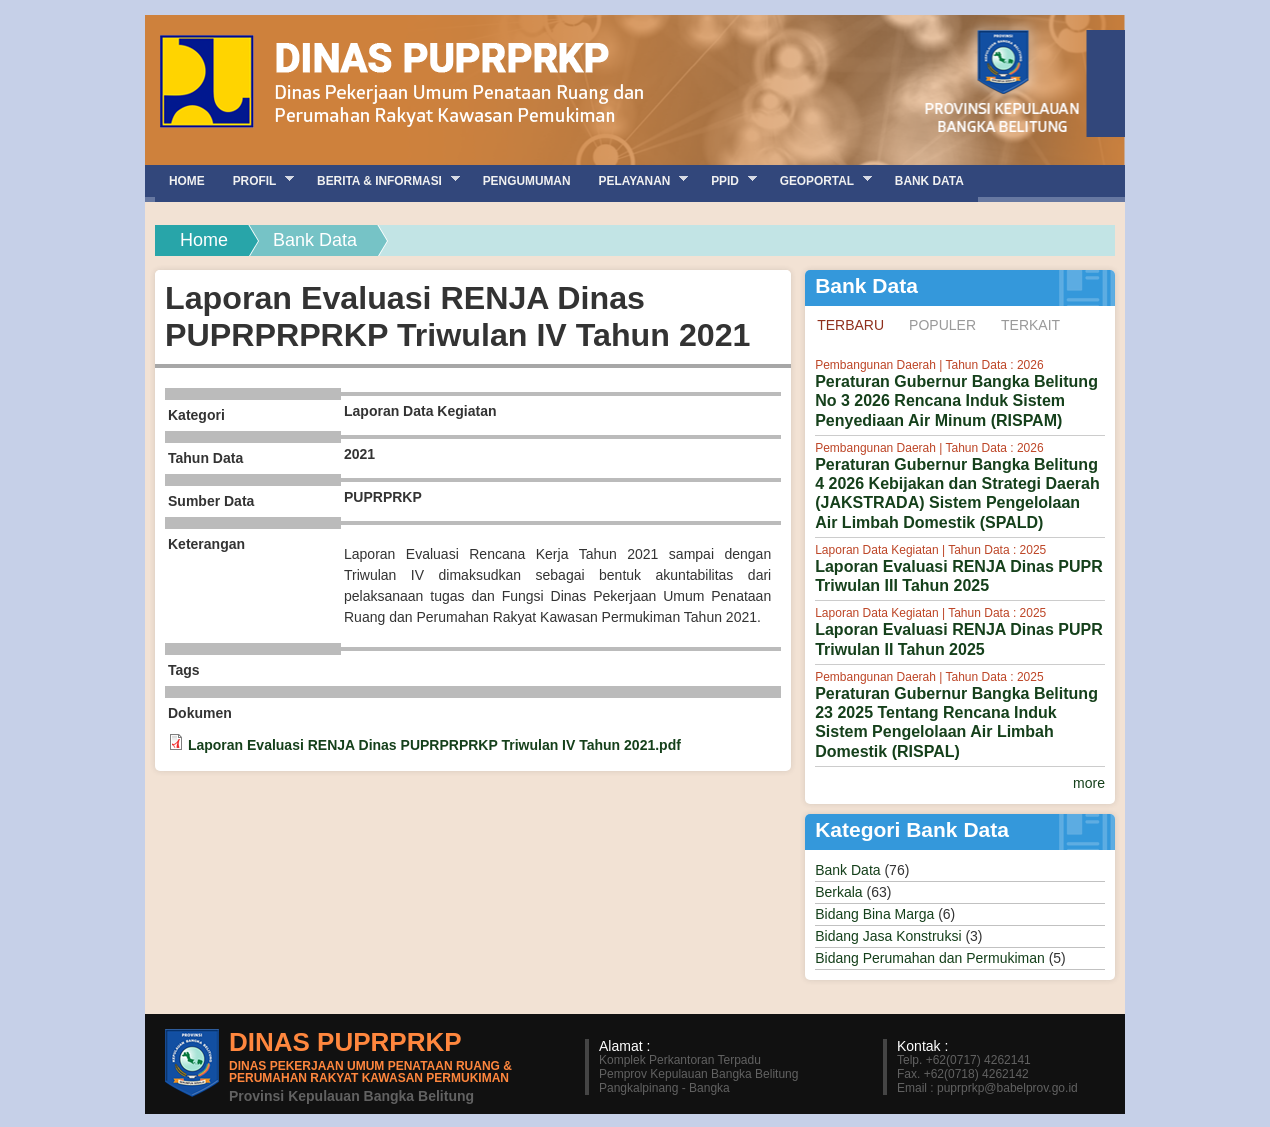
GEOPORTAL (819, 180)
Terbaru (856, 324)
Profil (256, 180)
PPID (727, 180)
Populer (942, 325)
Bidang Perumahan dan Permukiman (930, 958)
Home (204, 240)
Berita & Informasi (381, 180)
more (1089, 783)
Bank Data (847, 870)
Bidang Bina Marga (874, 914)
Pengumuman (527, 181)
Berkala (838, 892)
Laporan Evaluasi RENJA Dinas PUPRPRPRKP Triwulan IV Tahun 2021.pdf (434, 745)
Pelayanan (637, 180)
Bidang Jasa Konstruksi (888, 936)
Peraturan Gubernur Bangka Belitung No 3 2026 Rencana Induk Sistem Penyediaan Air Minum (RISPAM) (956, 400)
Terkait (1030, 325)
